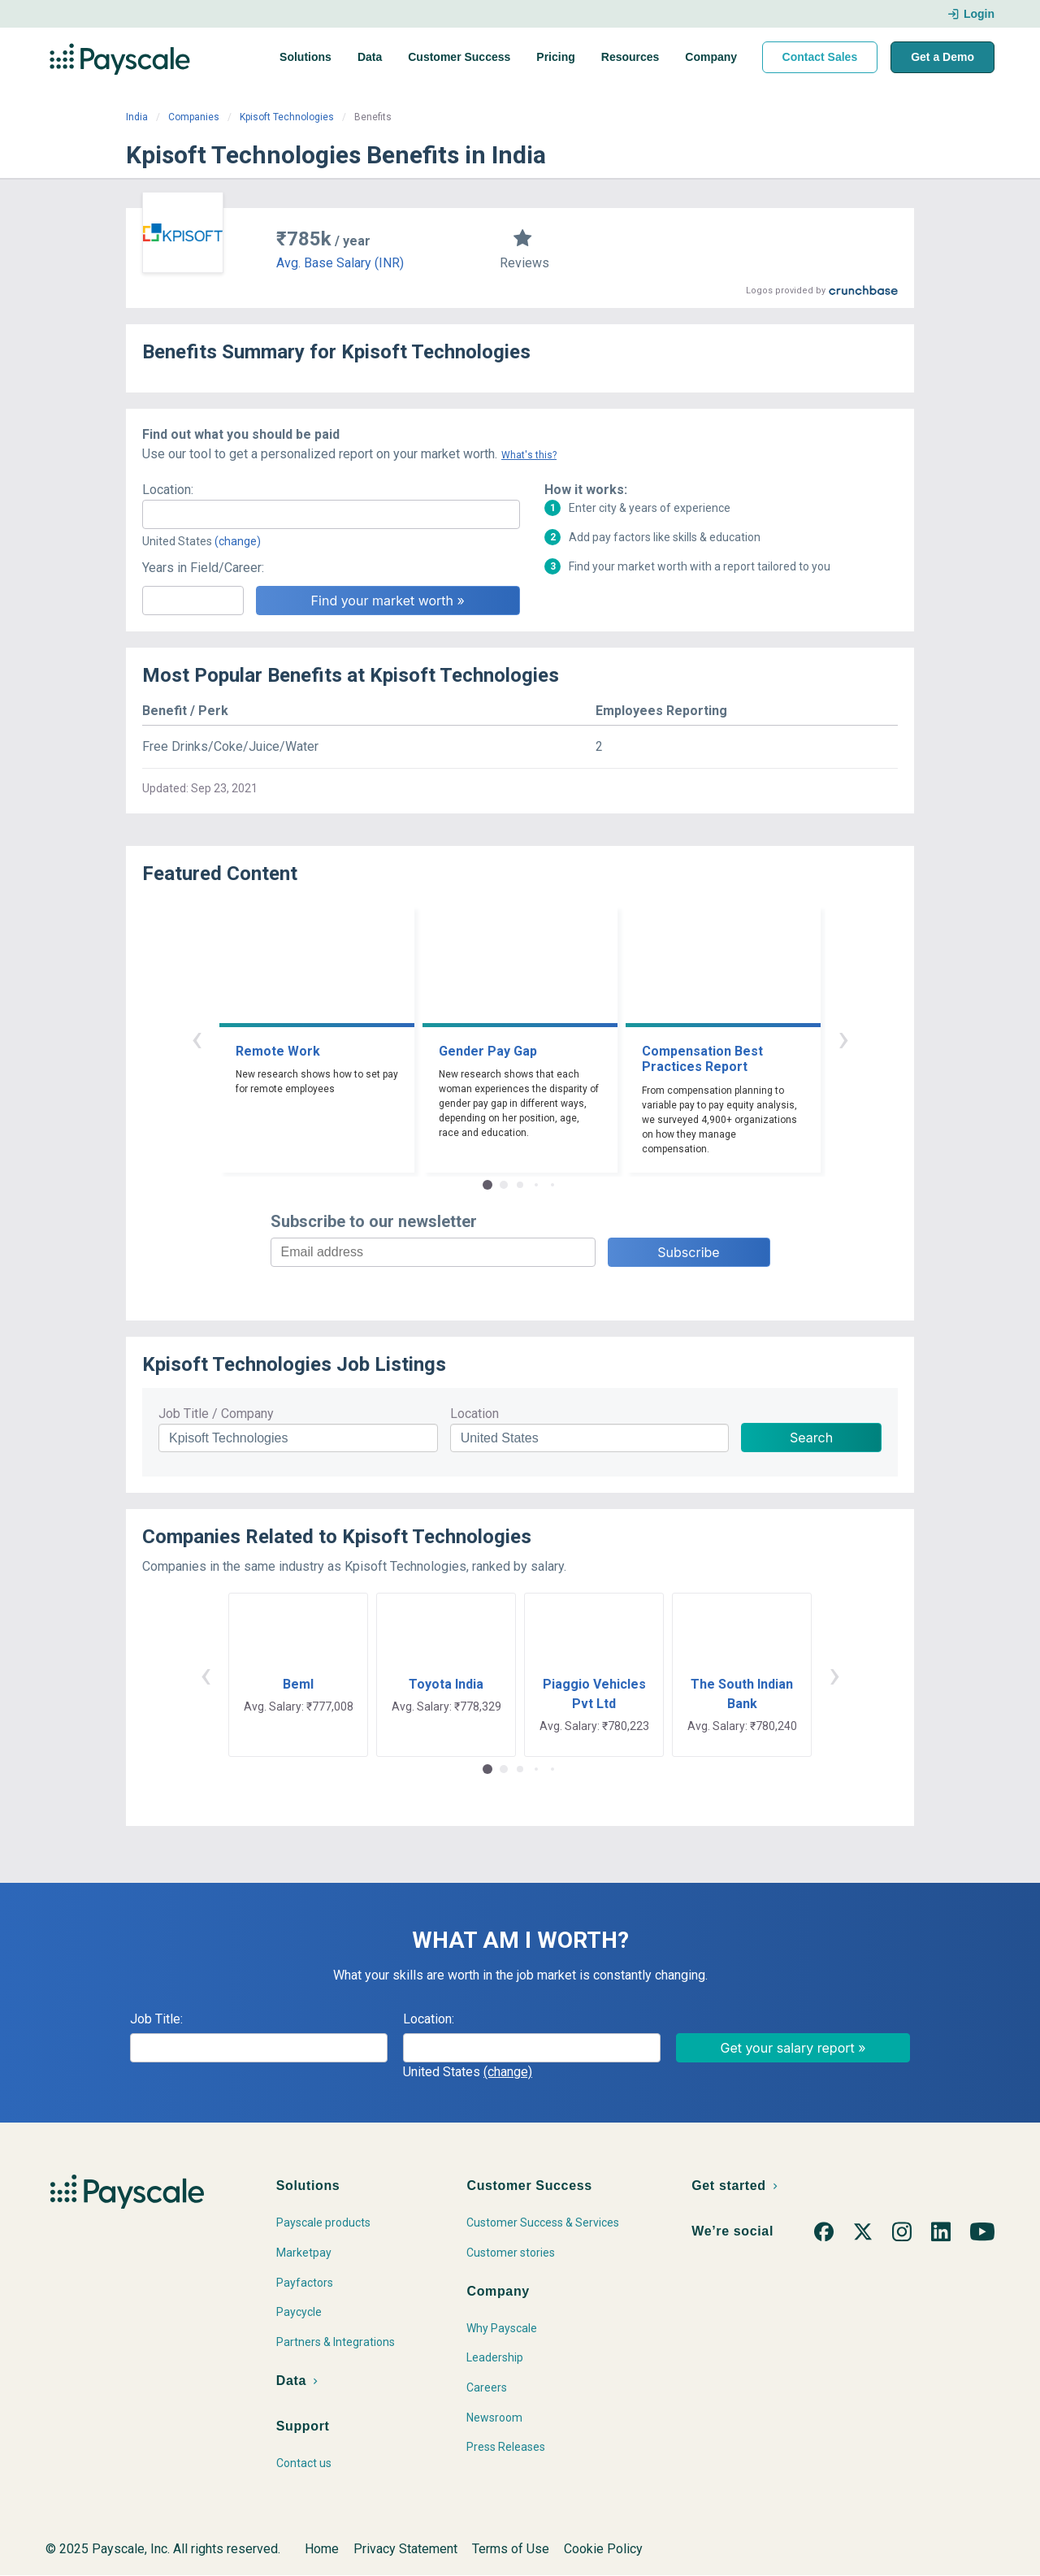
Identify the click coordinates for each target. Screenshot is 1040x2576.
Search (811, 1437)
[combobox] (331, 514)
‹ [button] (196, 1038)
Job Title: (156, 2019)
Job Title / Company (216, 1413)
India (137, 117)
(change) (237, 541)
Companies (193, 117)
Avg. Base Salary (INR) (340, 263)
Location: (167, 489)
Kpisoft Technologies (287, 117)
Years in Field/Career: (203, 567)
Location (474, 1413)
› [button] (843, 1038)
